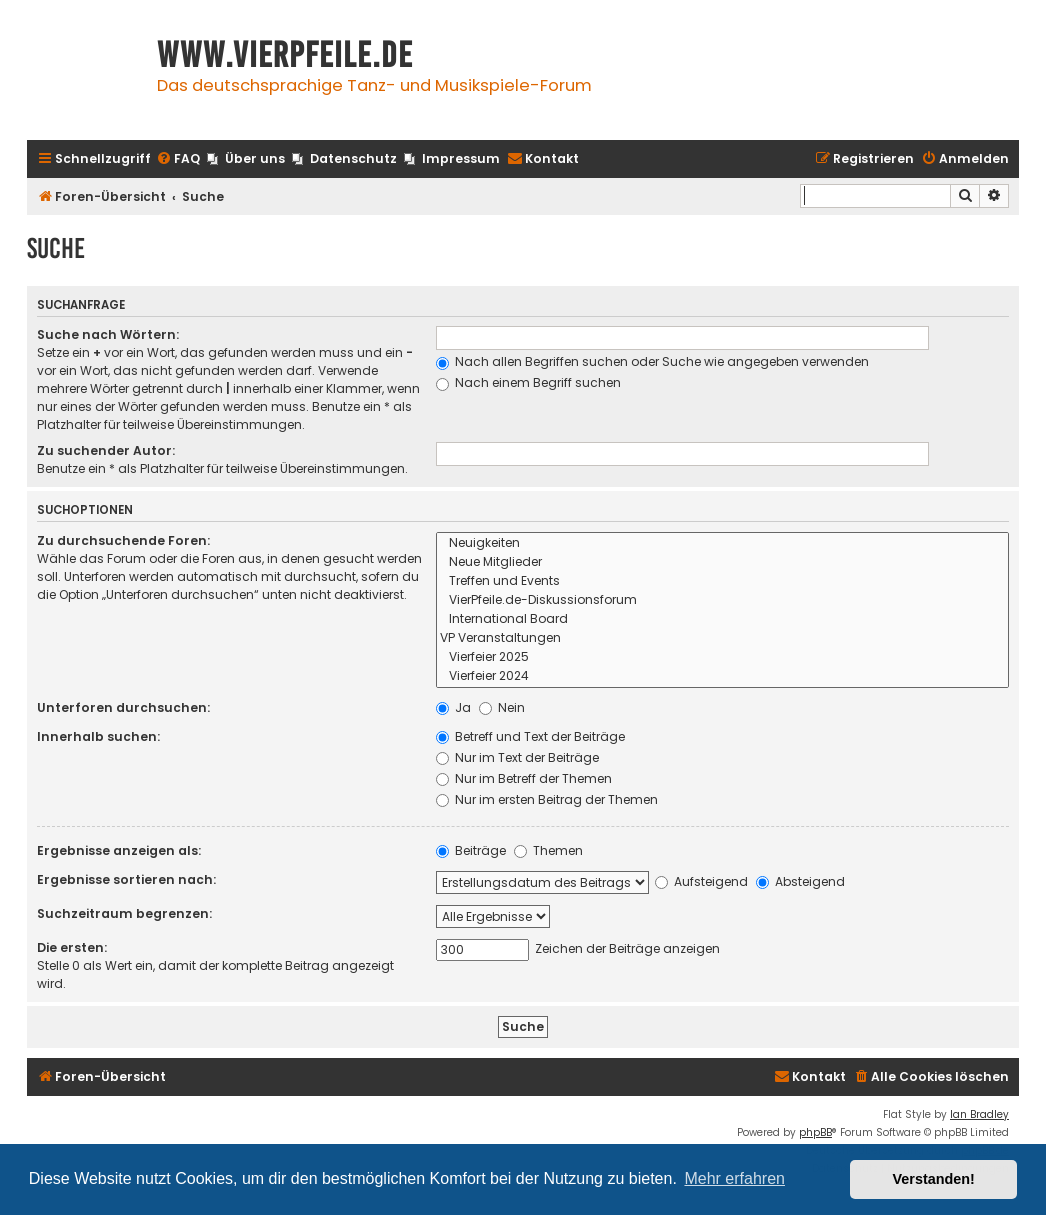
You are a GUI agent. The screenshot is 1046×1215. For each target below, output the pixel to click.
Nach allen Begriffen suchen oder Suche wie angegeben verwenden (652, 361)
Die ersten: (72, 947)
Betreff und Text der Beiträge (530, 736)
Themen (548, 850)
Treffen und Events (722, 581)
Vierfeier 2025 (722, 657)
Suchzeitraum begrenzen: (124, 913)
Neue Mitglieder (722, 562)
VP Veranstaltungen (722, 638)
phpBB (815, 1132)
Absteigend (800, 881)
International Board (722, 619)
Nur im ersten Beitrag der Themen (547, 799)
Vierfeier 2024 (722, 676)
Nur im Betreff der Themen (524, 778)
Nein (502, 707)
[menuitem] (178, 159)
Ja (453, 707)
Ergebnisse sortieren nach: (126, 879)
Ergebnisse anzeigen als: (119, 850)
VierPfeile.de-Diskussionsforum (722, 600)
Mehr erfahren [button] (734, 1178)
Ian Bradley (979, 1114)
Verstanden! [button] (934, 1179)
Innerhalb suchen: (98, 736)
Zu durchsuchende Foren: (123, 540)
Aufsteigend (701, 881)
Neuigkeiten (722, 543)
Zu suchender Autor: (106, 450)
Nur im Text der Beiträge (517, 757)
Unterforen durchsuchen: (123, 707)
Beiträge (471, 850)
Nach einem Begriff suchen (528, 382)
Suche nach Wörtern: (108, 334)
